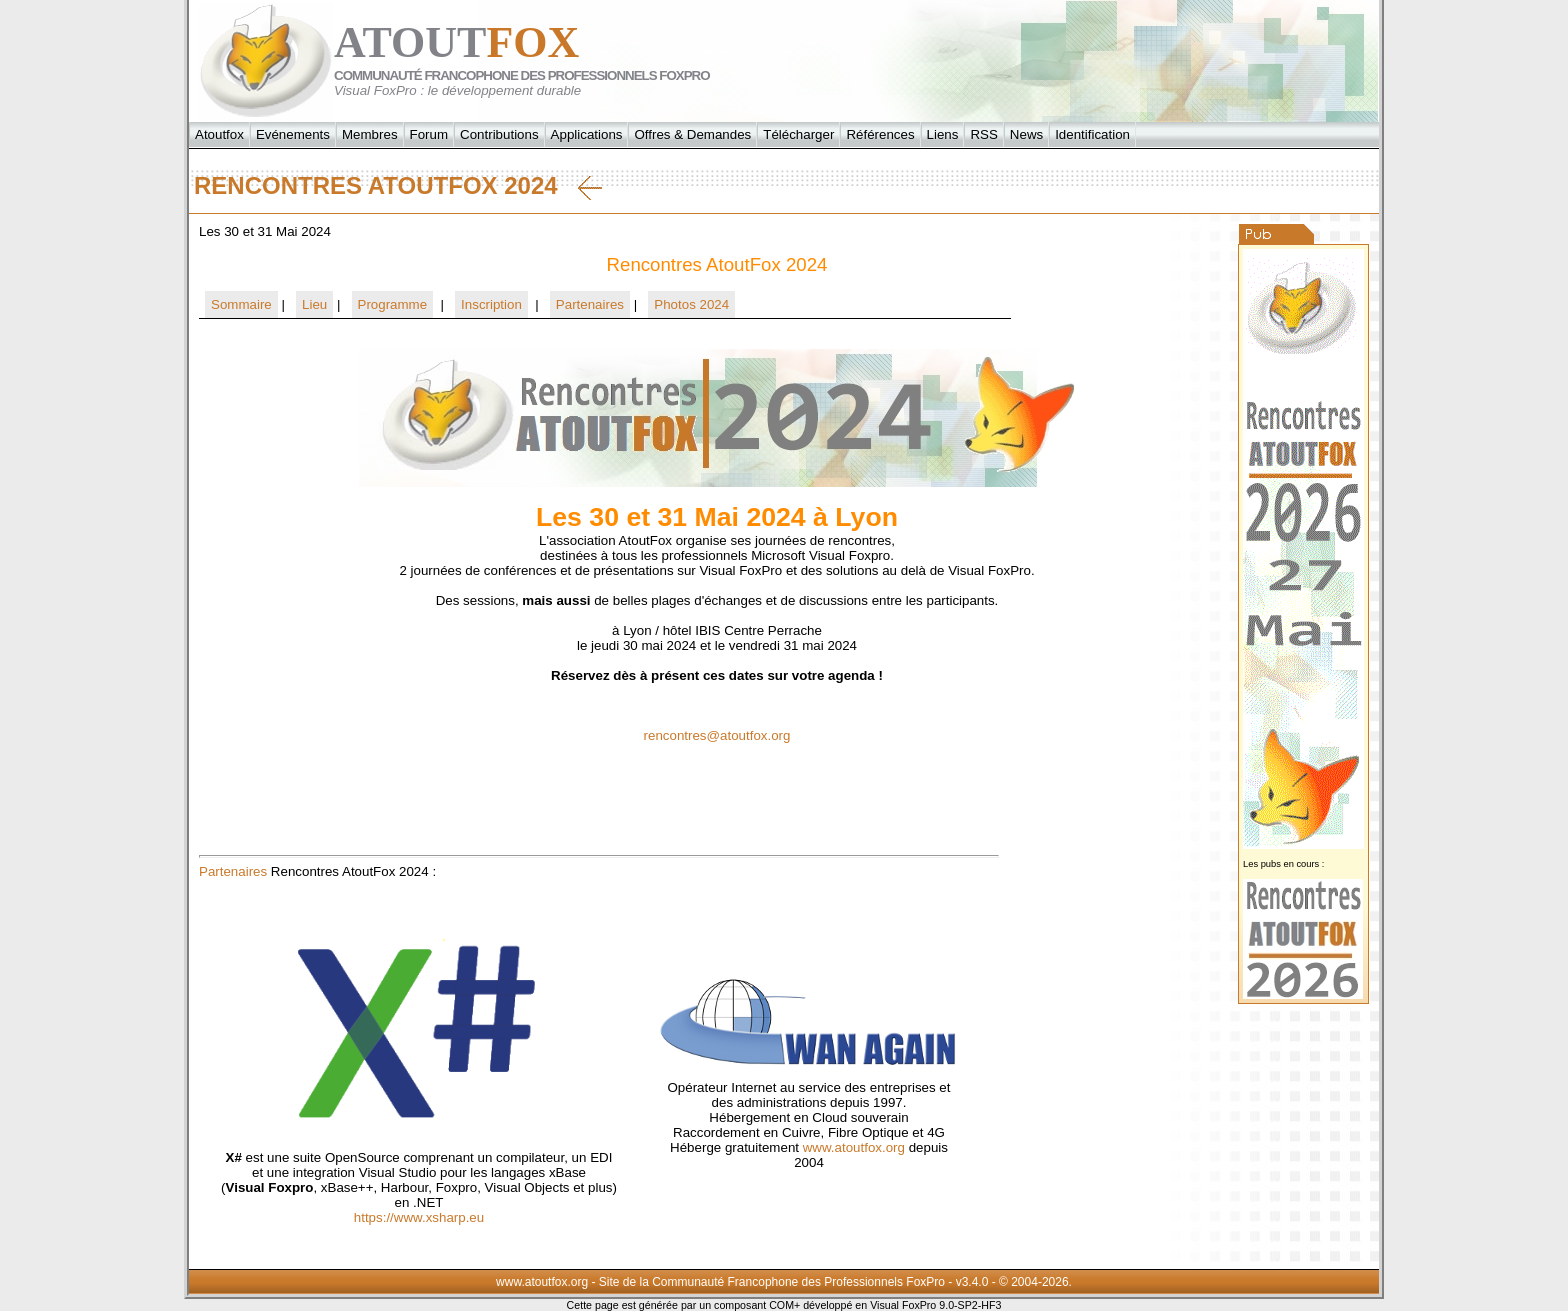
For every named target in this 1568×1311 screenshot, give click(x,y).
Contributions (499, 134)
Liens (943, 134)
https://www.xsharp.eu (419, 1217)
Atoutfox (219, 134)
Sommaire (241, 304)
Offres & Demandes (692, 134)
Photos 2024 (691, 304)
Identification (1092, 134)
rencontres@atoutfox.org (717, 735)
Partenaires (590, 304)
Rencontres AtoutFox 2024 (398, 186)
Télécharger (798, 134)
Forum (429, 134)
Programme (393, 304)
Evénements (293, 134)
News (1026, 134)
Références (880, 134)
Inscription (491, 304)
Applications (587, 134)
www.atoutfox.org (854, 1147)
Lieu (314, 304)
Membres (370, 134)
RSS (983, 134)
